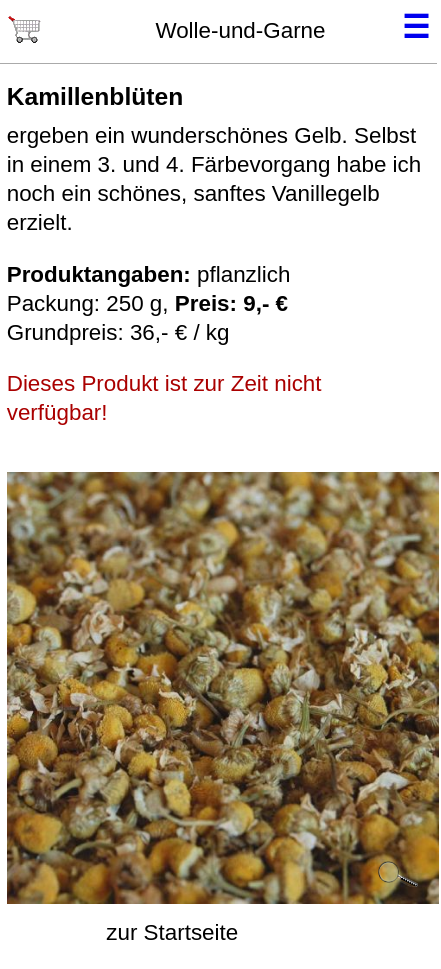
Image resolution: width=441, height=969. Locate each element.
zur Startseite (172, 932)
